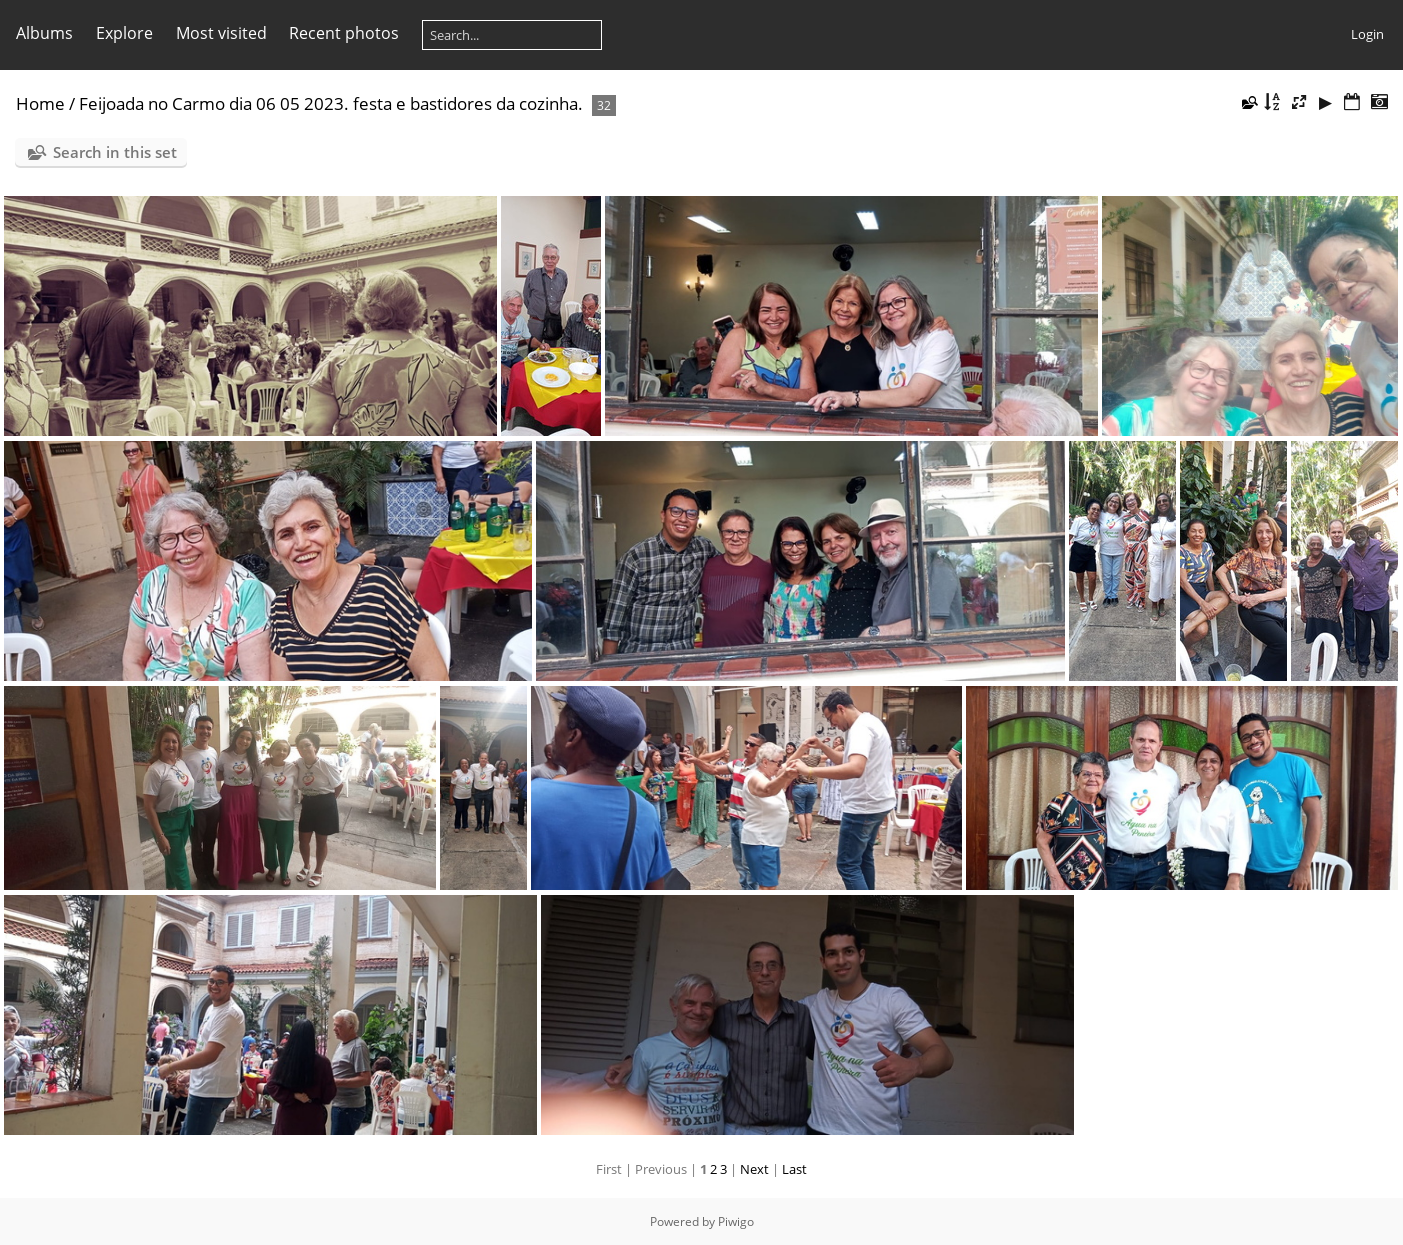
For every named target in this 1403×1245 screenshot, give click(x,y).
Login (1367, 34)
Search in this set (115, 152)
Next (754, 1169)
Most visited (221, 33)
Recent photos (344, 33)
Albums (44, 33)
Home (40, 103)
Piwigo (736, 1221)
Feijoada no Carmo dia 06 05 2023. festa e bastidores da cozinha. (331, 103)
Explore (124, 33)
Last (794, 1169)
